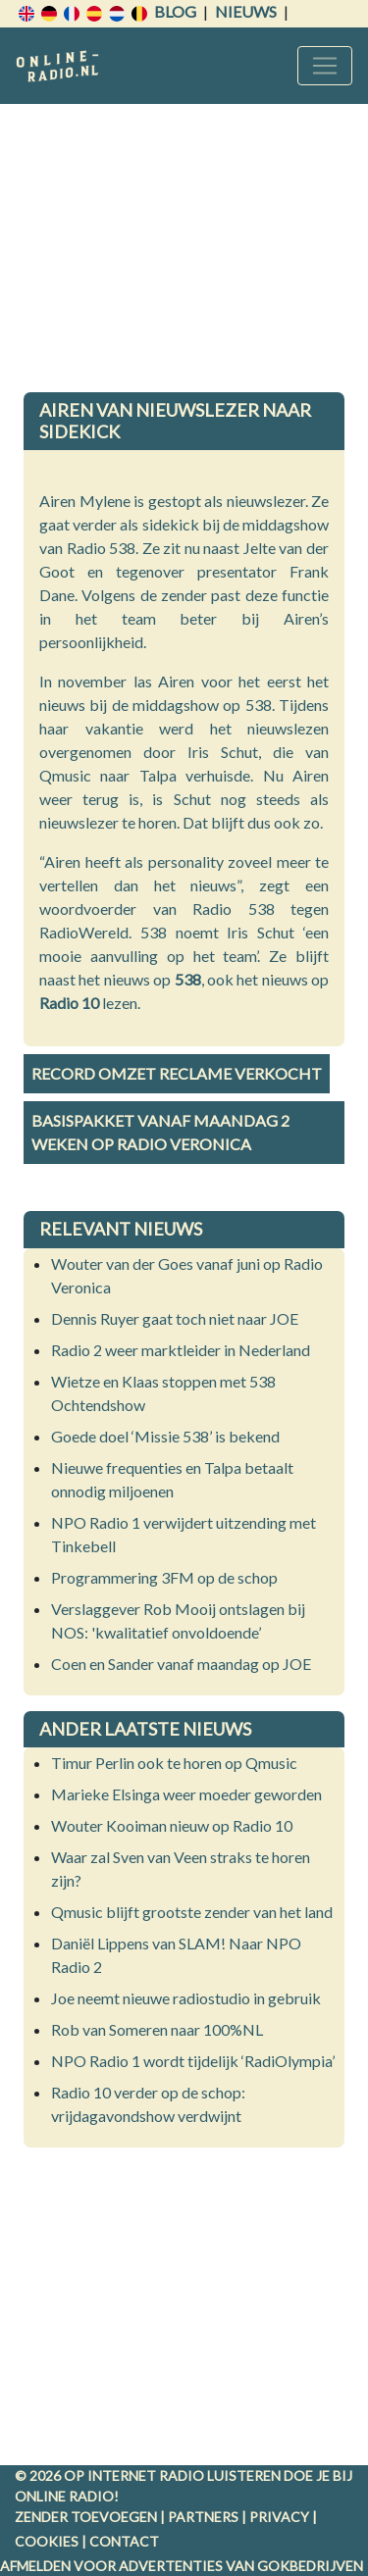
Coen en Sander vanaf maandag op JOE (181, 1663)
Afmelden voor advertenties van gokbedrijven (181, 2565)
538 (188, 979)
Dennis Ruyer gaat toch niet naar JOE (174, 1318)
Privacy (279, 2516)
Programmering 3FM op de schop (164, 1577)
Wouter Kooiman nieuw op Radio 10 (171, 1825)
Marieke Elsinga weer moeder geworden (186, 1794)
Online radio (64, 2496)
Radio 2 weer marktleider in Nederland (180, 1349)
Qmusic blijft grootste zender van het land (192, 1911)
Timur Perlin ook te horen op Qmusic (174, 1762)
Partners (203, 2516)
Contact (124, 2541)
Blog (175, 11)
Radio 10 (69, 1002)
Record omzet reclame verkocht (176, 1073)
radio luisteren (220, 2475)
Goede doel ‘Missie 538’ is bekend (165, 1436)
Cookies (47, 2541)
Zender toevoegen (86, 2516)
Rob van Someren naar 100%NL (157, 2029)
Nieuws (246, 11)
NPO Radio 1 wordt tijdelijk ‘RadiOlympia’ (193, 2060)
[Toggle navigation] (324, 65)
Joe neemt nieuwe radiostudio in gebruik (186, 1998)
